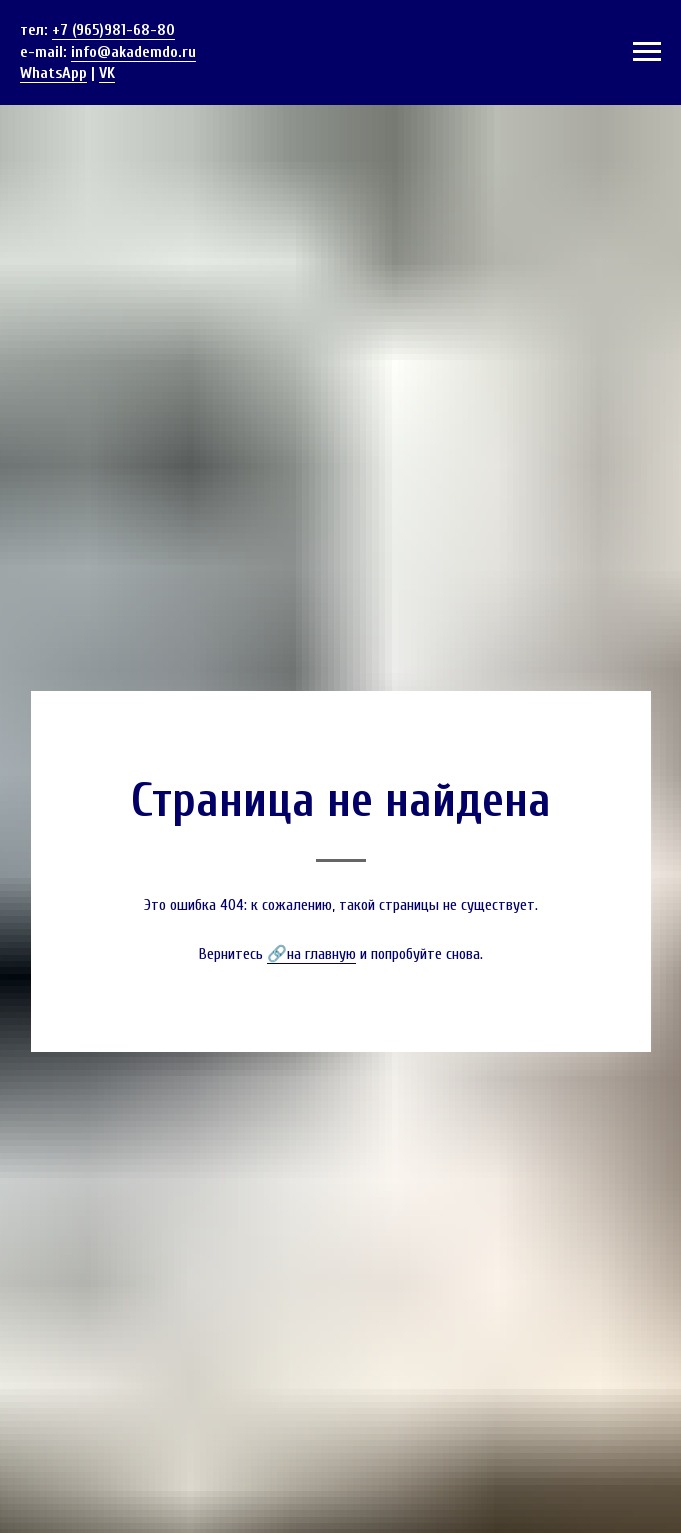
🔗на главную (311, 954)
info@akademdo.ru (133, 52)
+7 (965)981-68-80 (113, 30)
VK (107, 73)
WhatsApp (53, 73)
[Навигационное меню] (647, 52)
